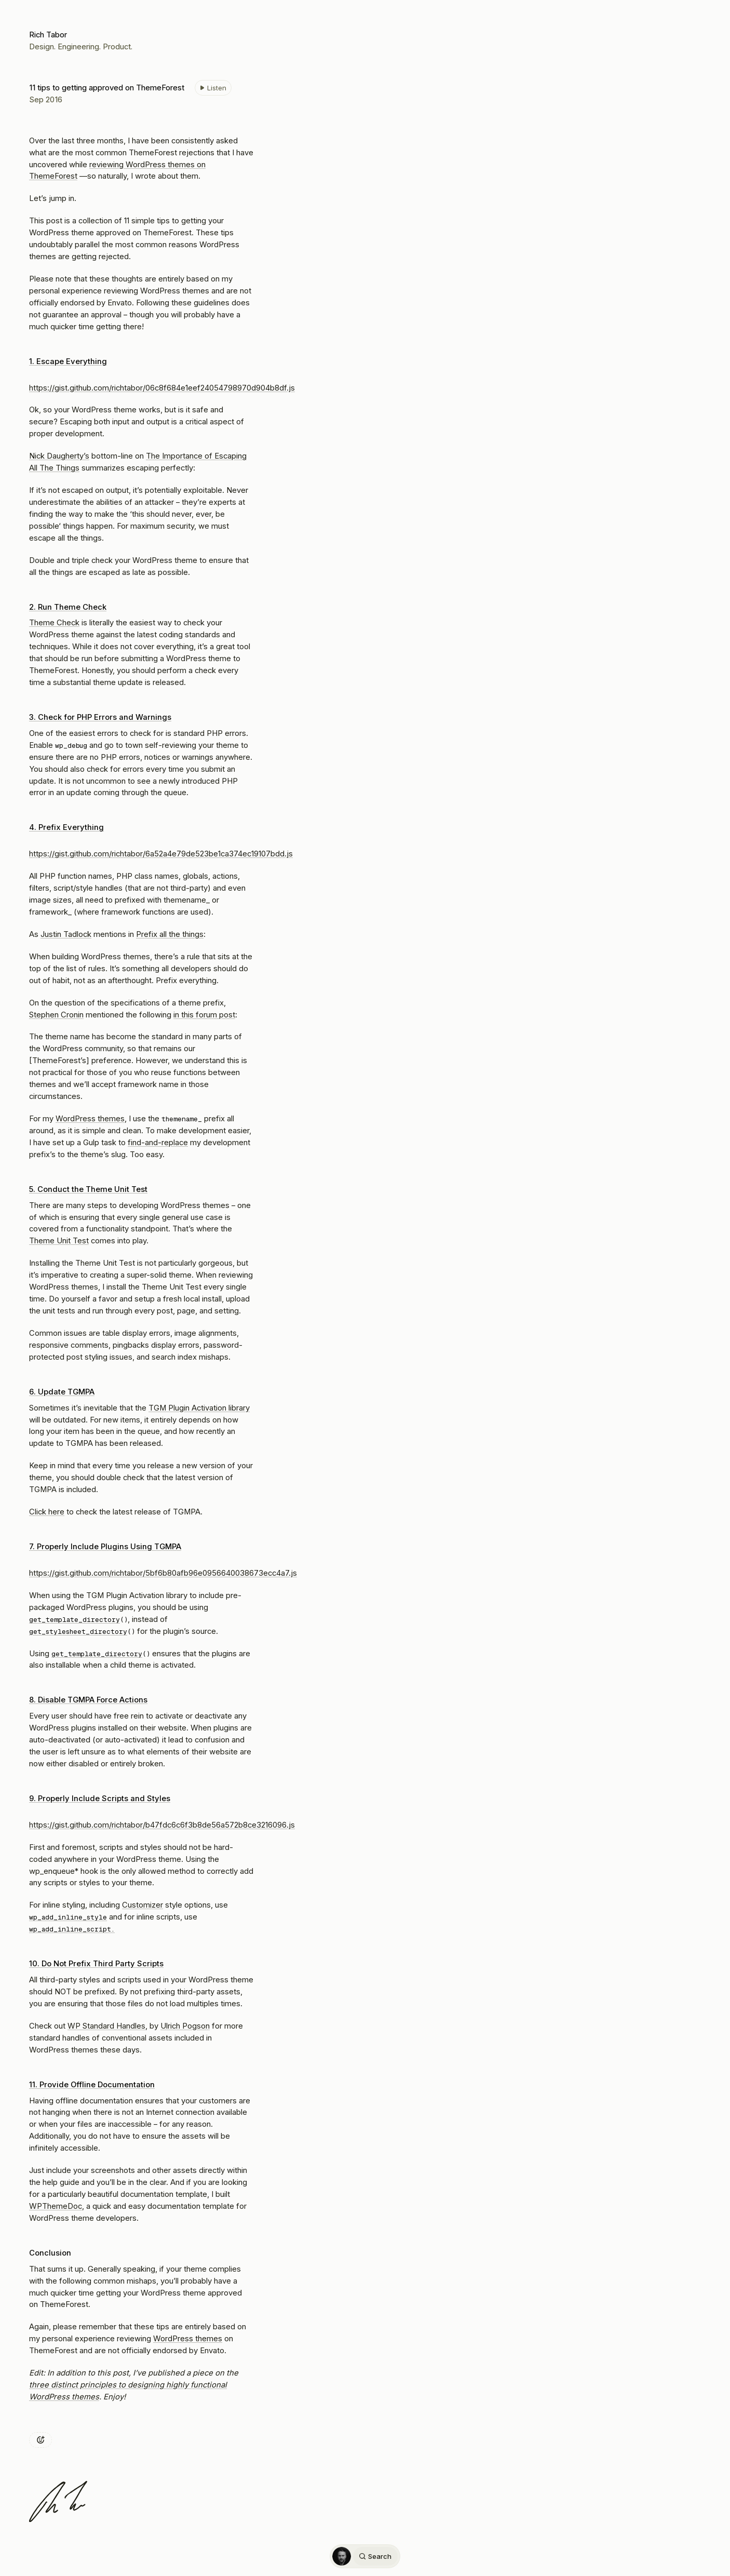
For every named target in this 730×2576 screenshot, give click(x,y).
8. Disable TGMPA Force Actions (88, 1700)
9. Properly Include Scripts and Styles (99, 1798)
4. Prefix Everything (66, 827)
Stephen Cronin (56, 1014)
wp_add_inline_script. (72, 1929)
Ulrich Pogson (185, 2026)
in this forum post (204, 1014)
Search (374, 2556)
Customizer (142, 1905)
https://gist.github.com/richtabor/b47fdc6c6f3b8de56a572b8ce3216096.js (162, 1825)
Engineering (78, 46)
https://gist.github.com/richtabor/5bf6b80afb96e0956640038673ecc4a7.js (163, 1573)
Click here (46, 1512)
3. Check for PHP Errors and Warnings (100, 717)
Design (41, 46)
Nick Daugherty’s (59, 456)
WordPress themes (90, 1118)
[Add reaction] (40, 2440)
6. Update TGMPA (61, 1392)
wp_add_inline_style (68, 1917)
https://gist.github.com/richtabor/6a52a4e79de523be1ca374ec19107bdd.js (161, 853)
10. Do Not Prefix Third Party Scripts (96, 1963)
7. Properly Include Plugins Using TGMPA (105, 1546)
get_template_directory (74, 1620)
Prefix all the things (170, 934)
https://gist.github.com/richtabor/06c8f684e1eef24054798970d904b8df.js (162, 388)
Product (117, 46)
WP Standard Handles (106, 2026)
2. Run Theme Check (67, 607)
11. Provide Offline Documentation (92, 2084)
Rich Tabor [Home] (48, 34)
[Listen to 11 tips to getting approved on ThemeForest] (213, 88)
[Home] (341, 2556)
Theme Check (54, 622)
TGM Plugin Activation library (199, 1408)
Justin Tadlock (65, 934)
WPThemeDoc (55, 2206)
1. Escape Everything (68, 361)
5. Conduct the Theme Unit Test (88, 1189)
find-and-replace (158, 1142)
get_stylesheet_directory (78, 1631)
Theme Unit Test (59, 1240)
